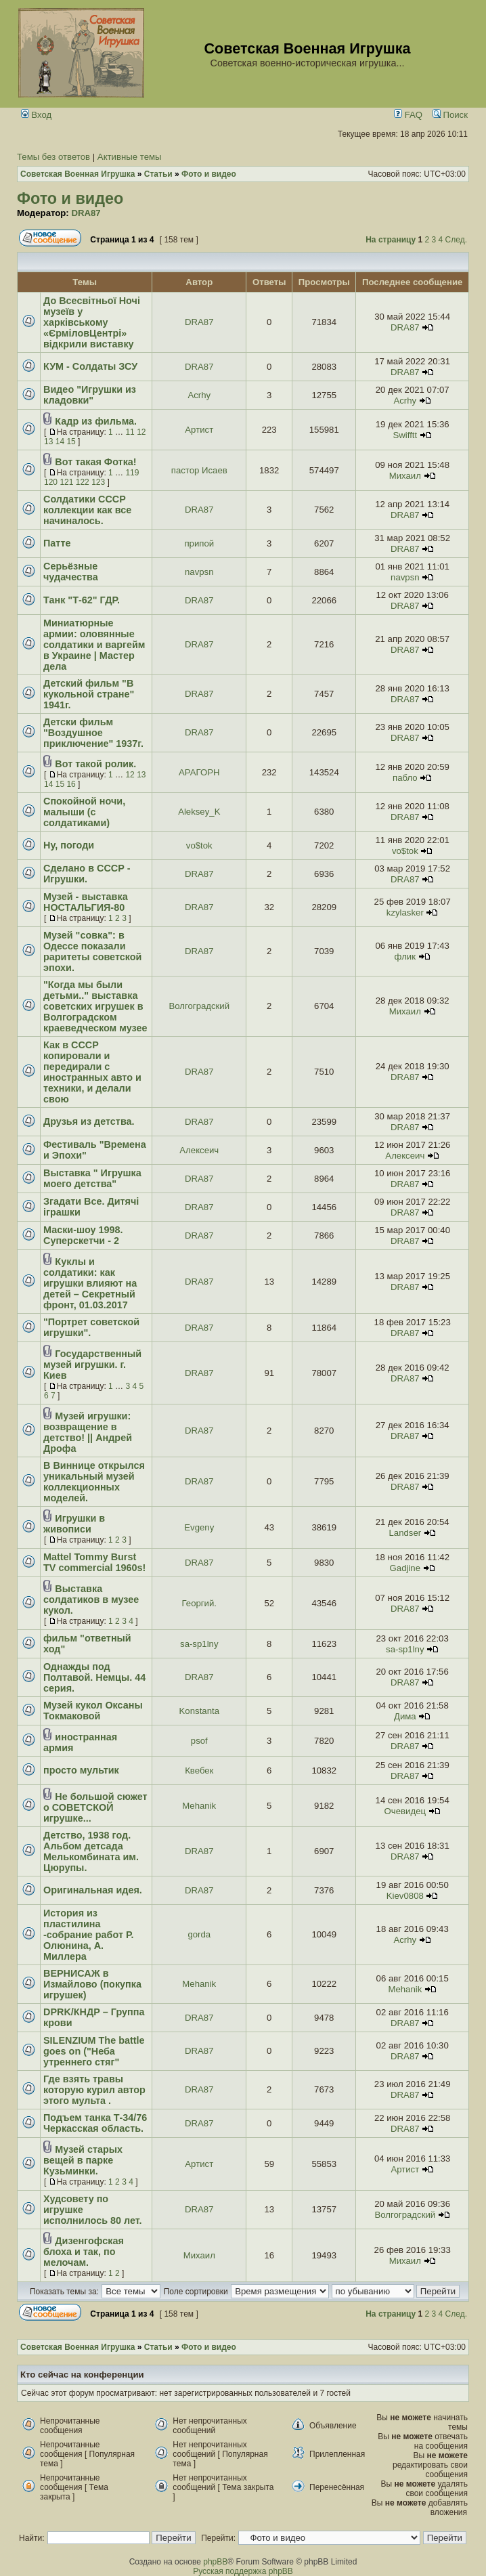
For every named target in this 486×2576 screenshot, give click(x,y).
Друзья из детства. (89, 1121)
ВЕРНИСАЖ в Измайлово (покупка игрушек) (92, 1984)
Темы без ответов (53, 157)
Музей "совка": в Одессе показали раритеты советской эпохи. (92, 951)
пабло (405, 778)
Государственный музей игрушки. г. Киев (92, 1364)
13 (48, 441)
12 (141, 432)
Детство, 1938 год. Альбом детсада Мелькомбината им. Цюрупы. (91, 1851)
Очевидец (405, 1811)
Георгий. (199, 1603)
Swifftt (405, 435)
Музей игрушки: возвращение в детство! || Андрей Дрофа (87, 1432)
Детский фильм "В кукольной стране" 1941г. (88, 694)
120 (51, 482)
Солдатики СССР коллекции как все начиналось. (87, 510)
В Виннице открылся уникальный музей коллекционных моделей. (94, 1481)
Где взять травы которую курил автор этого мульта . (94, 2090)
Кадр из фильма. (96, 421)
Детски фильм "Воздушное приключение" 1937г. (93, 732)
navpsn (199, 572)
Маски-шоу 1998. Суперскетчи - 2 (83, 1235)
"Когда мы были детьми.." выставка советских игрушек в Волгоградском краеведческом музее (95, 1006)
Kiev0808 (405, 1896)
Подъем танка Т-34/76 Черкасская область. (95, 2123)
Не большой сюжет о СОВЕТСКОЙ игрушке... (95, 1807)
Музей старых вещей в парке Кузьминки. (83, 2160)
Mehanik (199, 1806)
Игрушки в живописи (74, 1523)
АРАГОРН (199, 772)
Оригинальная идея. (92, 1890)
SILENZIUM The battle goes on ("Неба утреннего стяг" (94, 2051)
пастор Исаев (199, 470)
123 (98, 482)
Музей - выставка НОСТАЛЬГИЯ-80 (85, 902)
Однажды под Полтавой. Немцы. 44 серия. (94, 1677)
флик (405, 956)
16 (70, 784)
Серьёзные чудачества (70, 571)
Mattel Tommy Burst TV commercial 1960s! (94, 1562)
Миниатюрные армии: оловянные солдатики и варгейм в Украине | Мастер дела (94, 645)
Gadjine (405, 1568)
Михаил (405, 476)
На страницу (391, 239)
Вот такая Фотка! (95, 461)
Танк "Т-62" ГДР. (81, 600)
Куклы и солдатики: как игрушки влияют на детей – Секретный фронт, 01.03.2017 (90, 1283)
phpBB (215, 2562)
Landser (405, 1533)
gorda (199, 1934)
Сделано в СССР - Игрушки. (87, 873)
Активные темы (129, 157)
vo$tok (199, 845)
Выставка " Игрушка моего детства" (92, 1178)
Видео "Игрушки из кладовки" (89, 395)
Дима (405, 1716)
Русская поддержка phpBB (243, 2571)
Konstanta (199, 1711)
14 (60, 441)
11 (129, 432)
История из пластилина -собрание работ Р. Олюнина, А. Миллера (88, 1935)
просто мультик (81, 1770)
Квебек (199, 1770)
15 (70, 441)
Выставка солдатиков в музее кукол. (91, 1599)
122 (82, 482)
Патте (56, 543)
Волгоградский (199, 1006)
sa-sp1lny (199, 1644)
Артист (199, 430)
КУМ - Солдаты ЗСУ (90, 366)
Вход (36, 115)
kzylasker (405, 912)
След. (456, 239)
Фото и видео (70, 198)
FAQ (408, 115)
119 (132, 472)
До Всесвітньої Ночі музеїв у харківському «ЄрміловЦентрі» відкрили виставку (91, 322)
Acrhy (199, 395)
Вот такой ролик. (95, 763)
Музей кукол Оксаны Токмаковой (93, 1710)
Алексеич (199, 1150)
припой (199, 543)
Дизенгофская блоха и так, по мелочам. (83, 2251)
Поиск (450, 115)
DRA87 (85, 213)
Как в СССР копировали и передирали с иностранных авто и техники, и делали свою (92, 1071)
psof (199, 1741)
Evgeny (199, 1527)
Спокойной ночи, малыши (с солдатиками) (84, 812)
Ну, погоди (68, 845)
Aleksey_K (199, 812)
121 (66, 482)
